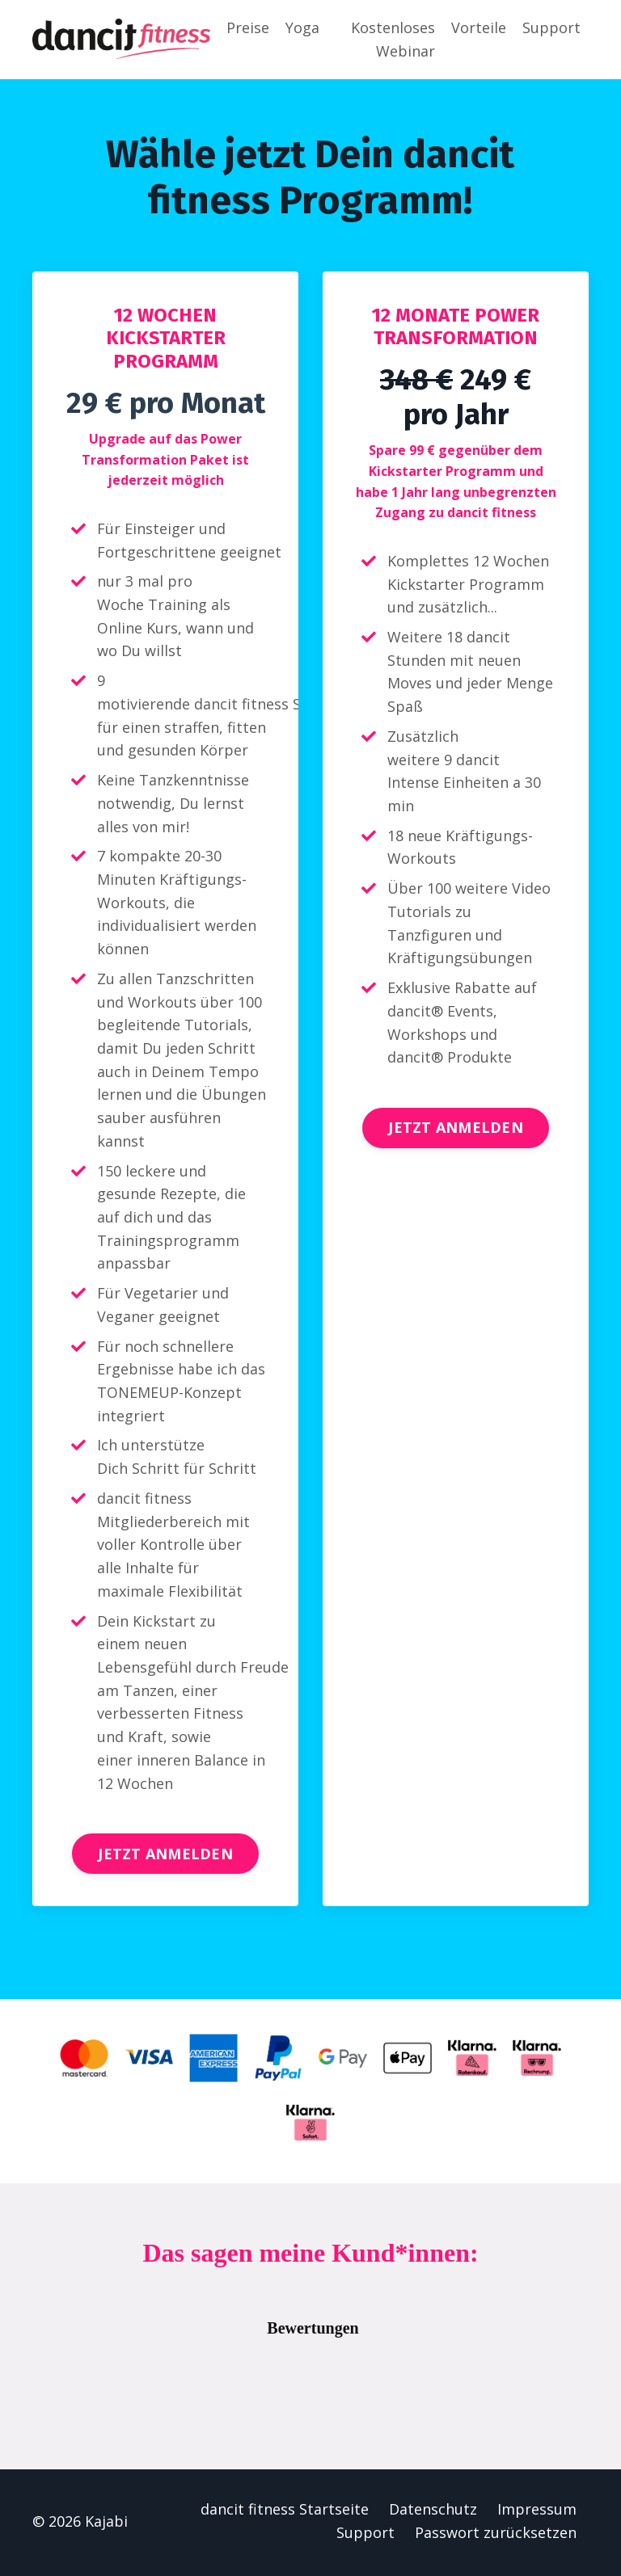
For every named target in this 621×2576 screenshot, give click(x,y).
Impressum (537, 2513)
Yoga (302, 27)
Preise (247, 27)
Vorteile (478, 27)
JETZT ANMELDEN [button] (165, 1857)
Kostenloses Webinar (393, 39)
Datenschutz (433, 2513)
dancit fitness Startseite (285, 2513)
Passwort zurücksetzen (496, 2536)
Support (551, 27)
